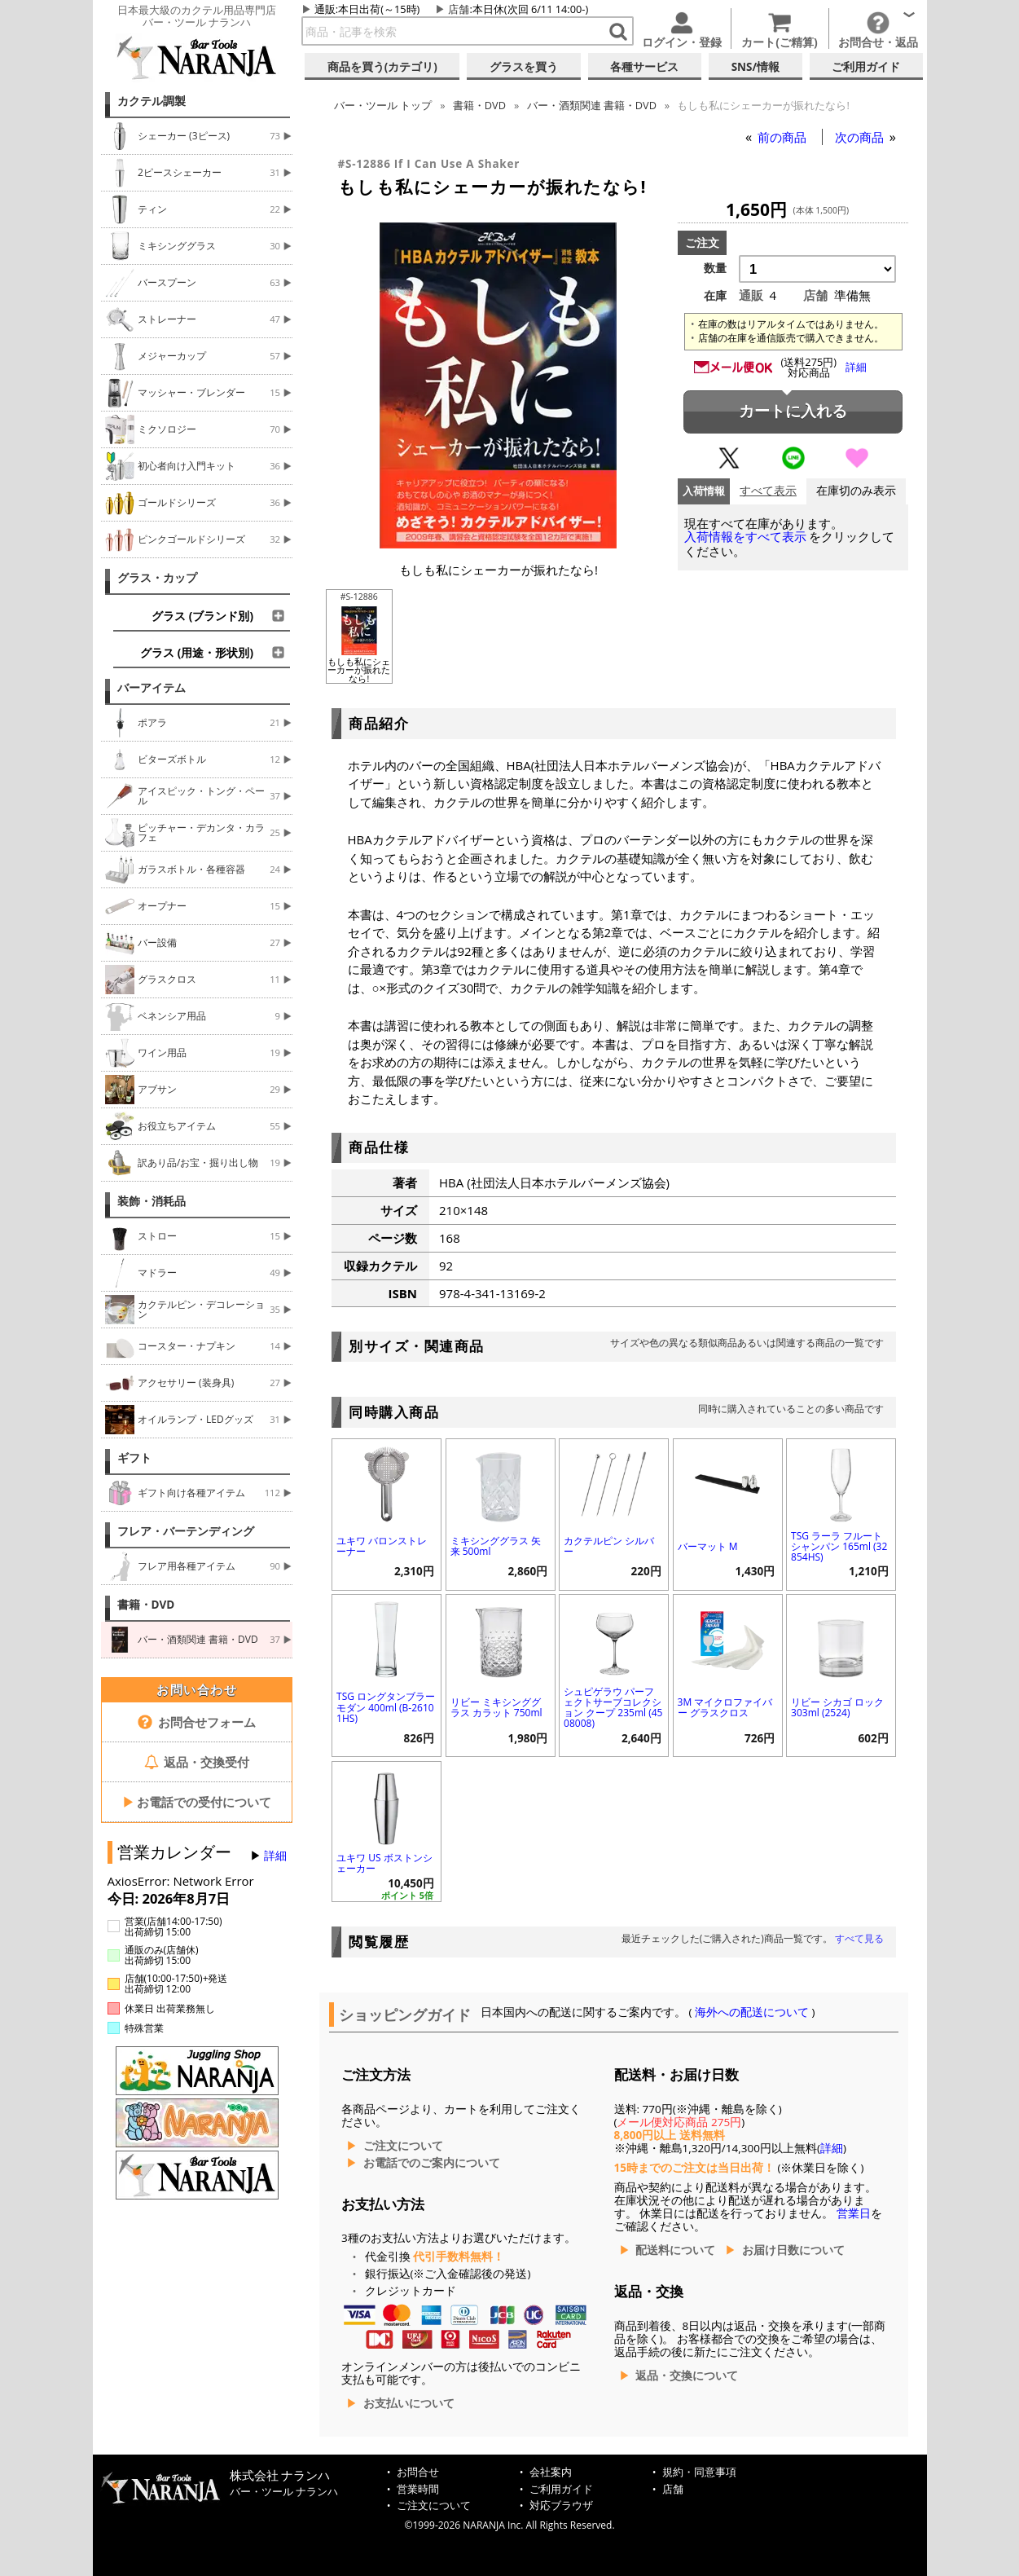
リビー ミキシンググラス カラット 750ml (496, 1707)
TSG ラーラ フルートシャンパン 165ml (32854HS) (839, 1546)
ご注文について (403, 2145)
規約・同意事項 (699, 2472)
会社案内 (550, 2472)
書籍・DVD (146, 1604)
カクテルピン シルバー (609, 1546)
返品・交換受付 (197, 1762)
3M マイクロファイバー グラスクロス (725, 1707)
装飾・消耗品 (151, 1201)
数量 (715, 268)
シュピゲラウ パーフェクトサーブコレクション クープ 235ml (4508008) (613, 1707)
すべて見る (859, 1938)
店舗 (458, 9)
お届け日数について (793, 2250)
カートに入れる (793, 411)
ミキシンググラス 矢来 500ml (495, 1546)
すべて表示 (768, 491)
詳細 (275, 1855)
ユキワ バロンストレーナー (381, 1546)
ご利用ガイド (561, 2489)
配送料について (675, 2250)
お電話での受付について (197, 1802)
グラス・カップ (157, 577)
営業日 (854, 2213)
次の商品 (861, 137)
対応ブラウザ (561, 2505)
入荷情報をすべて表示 (745, 537)
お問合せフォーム (197, 1722)
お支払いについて (409, 2403)
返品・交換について (686, 2375)
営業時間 (418, 2489)
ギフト (134, 1458)
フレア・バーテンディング (185, 1531)
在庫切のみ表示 (856, 491)
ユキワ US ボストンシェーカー (384, 1863)
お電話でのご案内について (431, 2162)
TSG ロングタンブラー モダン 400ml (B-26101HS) (385, 1706)
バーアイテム (151, 687)
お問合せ (418, 2472)
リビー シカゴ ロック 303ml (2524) (837, 1707)
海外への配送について (752, 2012)
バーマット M (708, 1546)
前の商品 (784, 137)
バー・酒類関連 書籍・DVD (592, 105)
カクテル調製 (151, 101)
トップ (383, 105)
